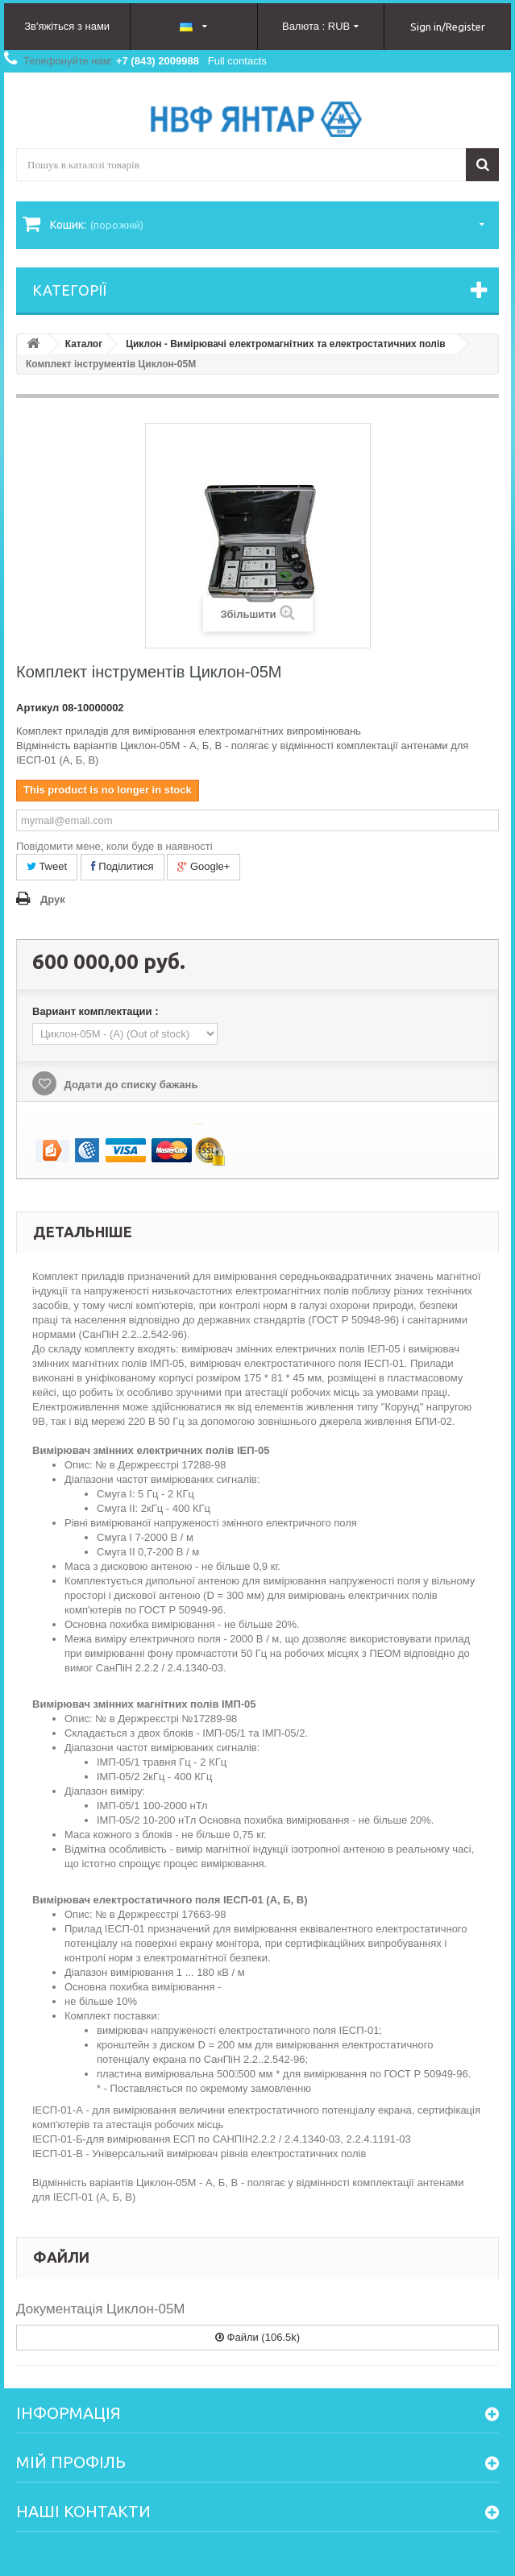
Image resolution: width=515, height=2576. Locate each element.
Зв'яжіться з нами (67, 26)
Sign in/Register (447, 26)
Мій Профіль (71, 2462)
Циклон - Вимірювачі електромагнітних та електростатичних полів (286, 344)
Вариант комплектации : (96, 1011)
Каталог (84, 344)
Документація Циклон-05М (100, 2309)
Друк (52, 899)
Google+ (203, 866)
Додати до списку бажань (129, 1085)
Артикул (37, 708)
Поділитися (122, 866)
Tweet (47, 866)
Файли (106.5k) (257, 2337)
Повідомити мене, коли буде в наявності (114, 846)
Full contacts (237, 61)
